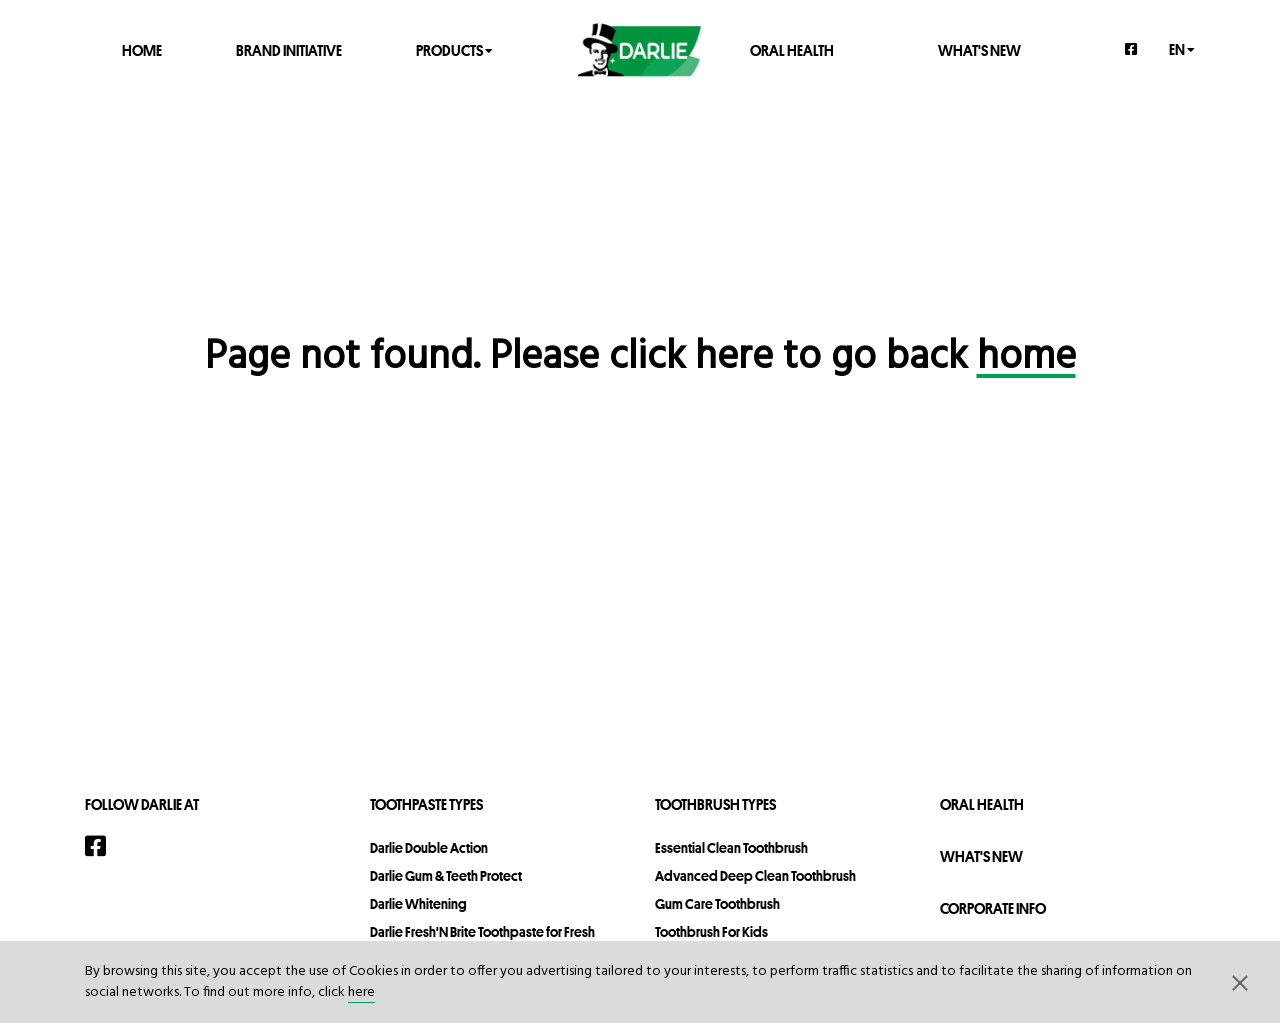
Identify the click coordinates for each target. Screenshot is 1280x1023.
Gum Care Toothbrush (717, 904)
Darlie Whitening (418, 904)
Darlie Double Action (429, 848)
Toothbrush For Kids (711, 932)
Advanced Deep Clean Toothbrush (755, 876)
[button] (1240, 982)
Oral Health (792, 49)
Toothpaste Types (426, 804)
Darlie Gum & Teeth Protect (446, 876)
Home (142, 49)
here (361, 992)
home (1026, 358)
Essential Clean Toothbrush (731, 848)
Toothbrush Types (715, 804)
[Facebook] (1132, 49)
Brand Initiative (289, 49)
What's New (979, 49)
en (1182, 48)
